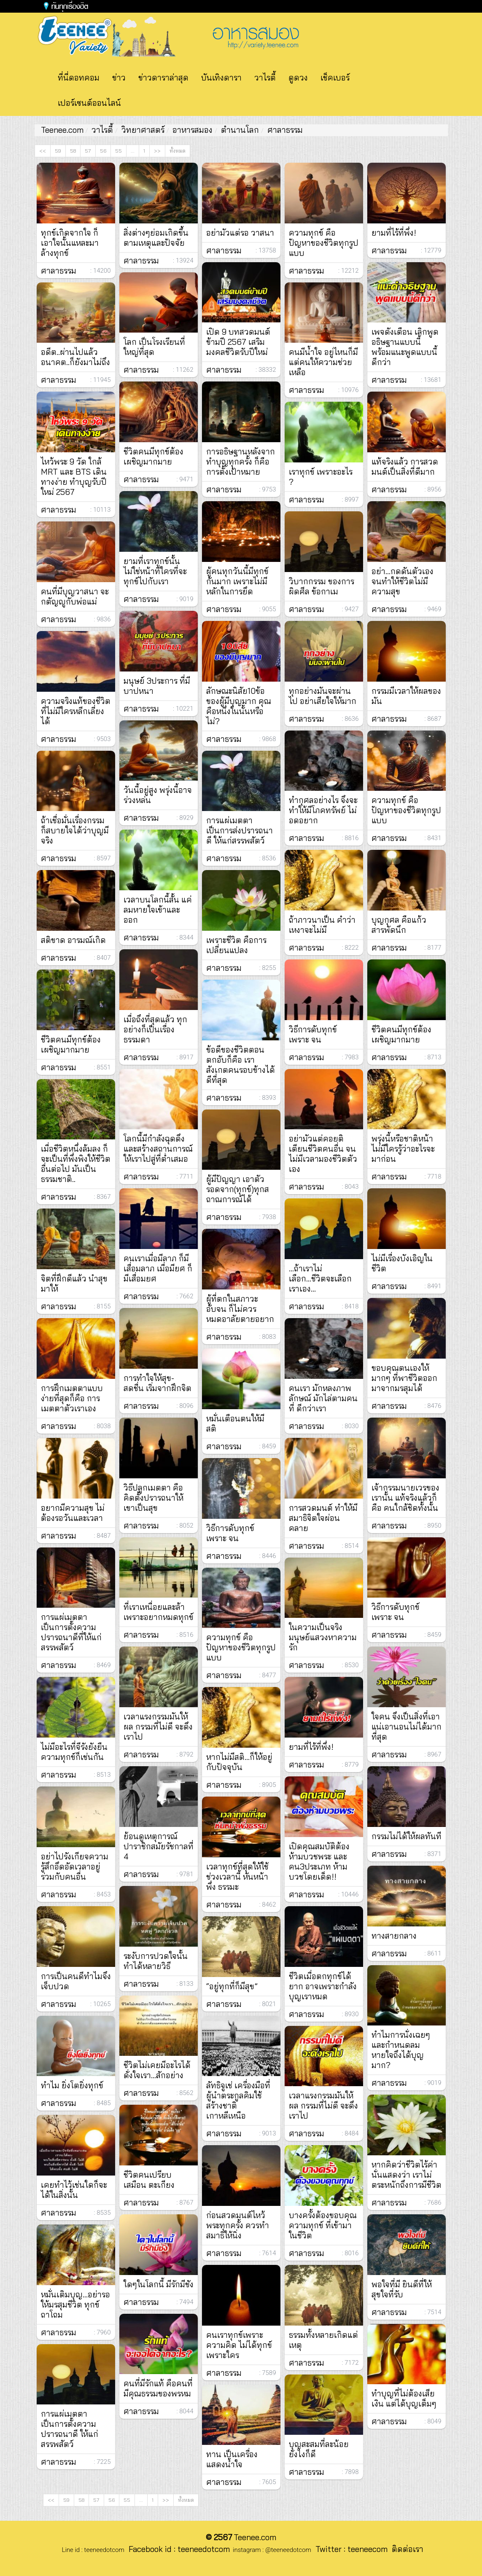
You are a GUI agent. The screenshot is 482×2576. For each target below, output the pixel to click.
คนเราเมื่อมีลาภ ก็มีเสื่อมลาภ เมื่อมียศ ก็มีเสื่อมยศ (158, 1268)
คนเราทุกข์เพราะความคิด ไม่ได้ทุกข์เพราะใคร (239, 2345)
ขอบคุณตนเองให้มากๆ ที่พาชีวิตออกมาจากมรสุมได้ (404, 1378)
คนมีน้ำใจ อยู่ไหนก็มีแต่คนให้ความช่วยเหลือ (323, 362)
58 (73, 151)
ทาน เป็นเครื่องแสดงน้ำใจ (232, 2459)
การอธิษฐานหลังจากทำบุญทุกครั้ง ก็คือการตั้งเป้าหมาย (240, 461)
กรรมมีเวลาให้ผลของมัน (406, 696)
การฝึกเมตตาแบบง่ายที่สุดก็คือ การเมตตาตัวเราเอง (72, 1398)
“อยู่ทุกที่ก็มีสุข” (232, 1986)
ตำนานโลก (240, 130)
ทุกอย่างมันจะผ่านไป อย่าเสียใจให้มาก (322, 696)
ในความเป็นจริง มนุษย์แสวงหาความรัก (323, 1637)
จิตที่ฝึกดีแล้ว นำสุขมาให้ (74, 1283)
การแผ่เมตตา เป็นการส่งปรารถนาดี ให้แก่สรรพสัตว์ (239, 830)
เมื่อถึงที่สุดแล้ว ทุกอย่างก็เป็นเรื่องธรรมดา (155, 1029)
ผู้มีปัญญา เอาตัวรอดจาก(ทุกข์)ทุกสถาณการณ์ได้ (237, 1189)
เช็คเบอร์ (335, 78)
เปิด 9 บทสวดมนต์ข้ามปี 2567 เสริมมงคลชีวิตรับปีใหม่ (238, 342)
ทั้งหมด (178, 151)
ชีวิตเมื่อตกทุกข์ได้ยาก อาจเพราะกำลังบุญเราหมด (323, 1986)
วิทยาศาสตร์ (142, 130)
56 (103, 151)
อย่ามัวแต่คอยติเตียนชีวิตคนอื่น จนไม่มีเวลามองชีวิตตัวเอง (323, 1154)
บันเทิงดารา (221, 78)
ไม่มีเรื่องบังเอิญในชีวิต (402, 1263)
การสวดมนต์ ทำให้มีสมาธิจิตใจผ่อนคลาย (323, 1518)
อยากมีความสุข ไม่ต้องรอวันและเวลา (73, 1513)
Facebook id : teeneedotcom (177, 2549)
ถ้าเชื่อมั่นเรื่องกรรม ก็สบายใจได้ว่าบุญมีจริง (75, 830)
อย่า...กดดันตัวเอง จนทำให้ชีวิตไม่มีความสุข (403, 581)
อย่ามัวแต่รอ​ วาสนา (240, 233)
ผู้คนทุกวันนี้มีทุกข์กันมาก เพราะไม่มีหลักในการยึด (237, 581)
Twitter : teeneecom (349, 2549)
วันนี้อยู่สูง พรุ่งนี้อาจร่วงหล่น (158, 795)
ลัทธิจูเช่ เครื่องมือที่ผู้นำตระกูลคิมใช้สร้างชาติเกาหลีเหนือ (238, 2100)
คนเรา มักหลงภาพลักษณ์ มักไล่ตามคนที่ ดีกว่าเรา (323, 1398)
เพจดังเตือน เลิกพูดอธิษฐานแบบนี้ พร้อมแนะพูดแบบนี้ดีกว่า (405, 347)
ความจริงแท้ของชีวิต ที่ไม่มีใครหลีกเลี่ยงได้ (75, 711)
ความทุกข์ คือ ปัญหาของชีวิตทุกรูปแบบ (241, 1647)
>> (157, 151)
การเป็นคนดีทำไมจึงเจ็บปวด (76, 1981)
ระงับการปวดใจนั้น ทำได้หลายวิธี (156, 1961)
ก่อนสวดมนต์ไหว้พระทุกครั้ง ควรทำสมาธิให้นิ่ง (237, 2225)
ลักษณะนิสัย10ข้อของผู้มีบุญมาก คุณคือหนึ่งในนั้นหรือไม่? (238, 706)
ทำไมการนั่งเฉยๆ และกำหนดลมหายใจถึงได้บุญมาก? (401, 2050)
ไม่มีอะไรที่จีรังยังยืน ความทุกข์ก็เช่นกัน (74, 1752)
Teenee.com (62, 130)
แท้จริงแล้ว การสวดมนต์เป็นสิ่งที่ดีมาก (405, 467)
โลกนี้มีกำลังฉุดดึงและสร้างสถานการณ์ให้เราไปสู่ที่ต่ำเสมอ (158, 1149)
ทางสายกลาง (394, 1936)
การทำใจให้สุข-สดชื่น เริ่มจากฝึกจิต (157, 1383)
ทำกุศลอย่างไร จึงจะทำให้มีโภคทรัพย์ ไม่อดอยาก (323, 810)
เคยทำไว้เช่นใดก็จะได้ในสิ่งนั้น (74, 2190)
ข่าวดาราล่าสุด (163, 78)
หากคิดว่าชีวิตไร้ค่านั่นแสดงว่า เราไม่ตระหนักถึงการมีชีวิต (407, 2175)
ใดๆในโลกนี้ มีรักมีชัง (159, 2284)
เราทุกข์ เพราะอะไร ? (321, 477)
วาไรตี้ (265, 78)
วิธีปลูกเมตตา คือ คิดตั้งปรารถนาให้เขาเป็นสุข (153, 1498)
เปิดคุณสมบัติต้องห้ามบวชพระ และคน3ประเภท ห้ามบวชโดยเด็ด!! (319, 1861)
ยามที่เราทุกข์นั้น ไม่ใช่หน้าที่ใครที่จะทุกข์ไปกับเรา (155, 571)
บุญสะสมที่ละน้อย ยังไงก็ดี (319, 2449)
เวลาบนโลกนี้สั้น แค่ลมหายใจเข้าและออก (158, 909)
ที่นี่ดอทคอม (79, 78)
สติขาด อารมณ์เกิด (73, 940)
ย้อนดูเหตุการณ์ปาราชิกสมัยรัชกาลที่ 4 (159, 1846)
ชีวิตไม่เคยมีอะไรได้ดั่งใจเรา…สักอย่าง (157, 2070)
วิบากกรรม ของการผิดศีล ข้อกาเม (321, 586)
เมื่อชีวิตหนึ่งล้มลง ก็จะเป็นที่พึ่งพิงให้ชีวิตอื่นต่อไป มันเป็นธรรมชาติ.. (75, 1164)
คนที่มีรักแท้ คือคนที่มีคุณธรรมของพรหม (158, 2388)
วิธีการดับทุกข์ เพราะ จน (230, 1533)
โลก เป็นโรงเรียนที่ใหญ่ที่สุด (154, 347)
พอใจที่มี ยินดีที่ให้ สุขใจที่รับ (402, 2289)
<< (42, 151)
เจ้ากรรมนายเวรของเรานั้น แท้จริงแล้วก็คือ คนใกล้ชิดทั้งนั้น (405, 1498)
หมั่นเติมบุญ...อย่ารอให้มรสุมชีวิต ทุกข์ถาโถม (75, 2304)
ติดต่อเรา (405, 2549)
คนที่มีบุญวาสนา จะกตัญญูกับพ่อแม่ (75, 596)
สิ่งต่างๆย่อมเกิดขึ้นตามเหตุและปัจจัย (156, 238)
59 (58, 151)
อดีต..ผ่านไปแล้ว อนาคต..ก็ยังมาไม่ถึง (75, 357)
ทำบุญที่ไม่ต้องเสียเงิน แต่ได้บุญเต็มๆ (404, 2398)
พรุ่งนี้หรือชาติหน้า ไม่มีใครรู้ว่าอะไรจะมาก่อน (403, 1149)
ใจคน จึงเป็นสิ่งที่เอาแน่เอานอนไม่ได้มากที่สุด (407, 1726)
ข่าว (119, 78)
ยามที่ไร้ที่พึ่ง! (311, 1747)
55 (118, 151)
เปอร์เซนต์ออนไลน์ (89, 103)
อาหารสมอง (192, 130)
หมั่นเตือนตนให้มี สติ (235, 1423)
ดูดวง (298, 78)
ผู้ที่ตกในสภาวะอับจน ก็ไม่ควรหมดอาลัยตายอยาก (240, 1309)
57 (88, 151)
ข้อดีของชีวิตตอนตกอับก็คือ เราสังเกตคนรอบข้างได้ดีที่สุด (240, 1065)
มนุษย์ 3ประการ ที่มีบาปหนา (157, 686)
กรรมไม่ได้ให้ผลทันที (407, 1836)
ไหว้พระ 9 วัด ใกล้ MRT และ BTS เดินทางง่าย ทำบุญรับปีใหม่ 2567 (74, 477)
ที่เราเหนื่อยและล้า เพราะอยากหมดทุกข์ (159, 1612)
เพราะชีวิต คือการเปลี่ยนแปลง (236, 945)
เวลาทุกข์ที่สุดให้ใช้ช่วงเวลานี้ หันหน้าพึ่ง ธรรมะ (237, 1876)
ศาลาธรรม (285, 130)
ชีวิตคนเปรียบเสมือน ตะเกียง (149, 2180)
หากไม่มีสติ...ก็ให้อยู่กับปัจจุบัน (239, 1762)
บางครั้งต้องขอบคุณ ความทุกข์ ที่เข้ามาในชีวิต (323, 2225)
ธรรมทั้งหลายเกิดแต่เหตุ (323, 2340)
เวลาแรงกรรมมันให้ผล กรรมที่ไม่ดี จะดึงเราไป (158, 1726)
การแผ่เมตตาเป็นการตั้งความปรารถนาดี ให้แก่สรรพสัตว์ (69, 2429)
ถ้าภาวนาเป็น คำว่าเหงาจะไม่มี (322, 925)
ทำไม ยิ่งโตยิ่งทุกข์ (72, 2085)
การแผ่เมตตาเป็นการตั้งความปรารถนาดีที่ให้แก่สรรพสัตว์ (71, 1632)
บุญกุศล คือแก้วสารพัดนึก (399, 925)
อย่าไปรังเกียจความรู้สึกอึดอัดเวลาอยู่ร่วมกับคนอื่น (74, 1866)
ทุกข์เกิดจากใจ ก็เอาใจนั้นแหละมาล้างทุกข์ (70, 243)
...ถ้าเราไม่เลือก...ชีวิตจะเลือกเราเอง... (320, 1278)
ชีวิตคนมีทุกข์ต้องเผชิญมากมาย (71, 1044)
